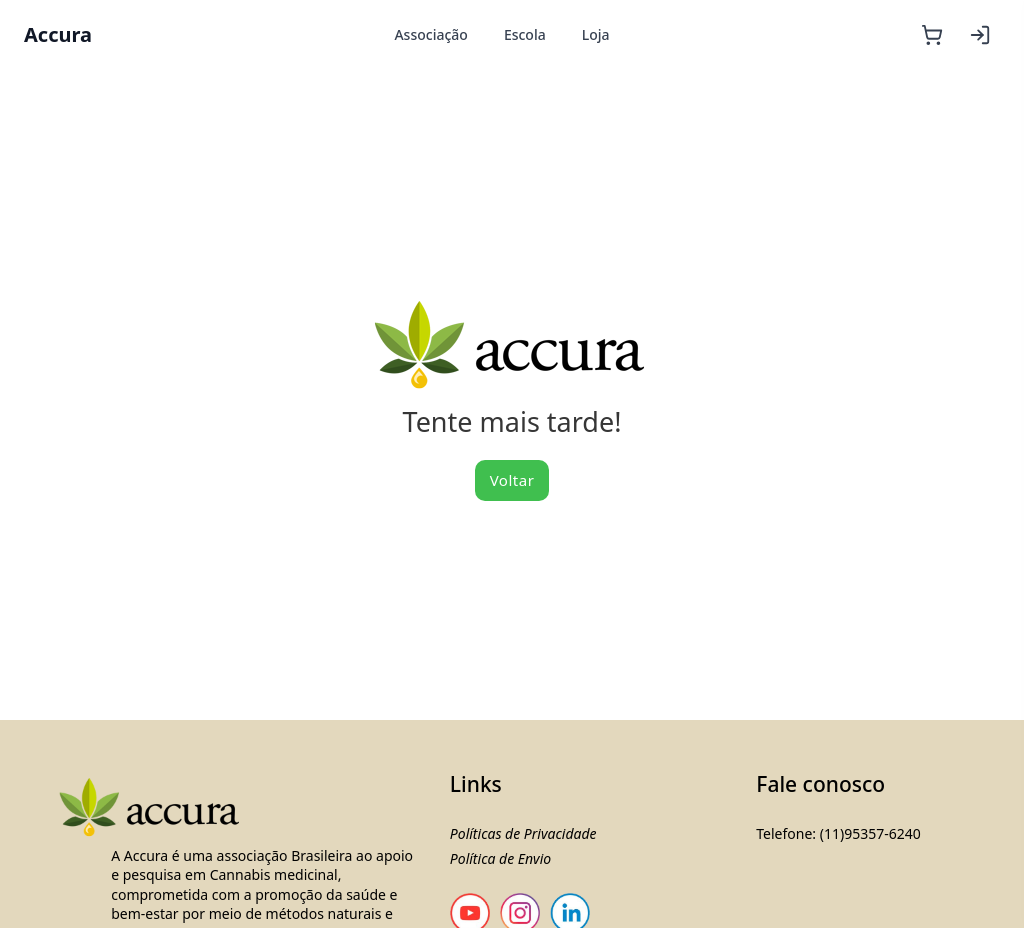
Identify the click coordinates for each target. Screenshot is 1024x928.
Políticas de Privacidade (523, 833)
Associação (430, 34)
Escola (525, 34)
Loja (596, 34)
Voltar (512, 480)
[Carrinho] (932, 35)
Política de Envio (500, 858)
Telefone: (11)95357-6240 (838, 833)
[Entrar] (980, 35)
